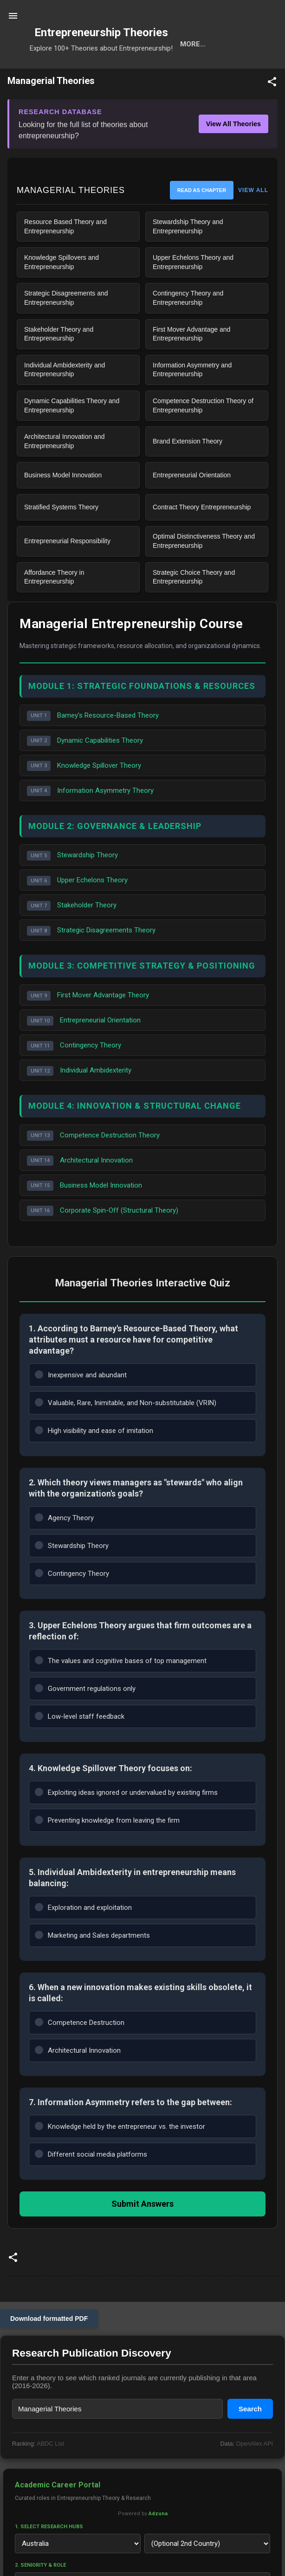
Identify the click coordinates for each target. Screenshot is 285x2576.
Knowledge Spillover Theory (84, 796)
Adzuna (158, 2544)
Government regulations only (85, 1718)
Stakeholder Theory (72, 936)
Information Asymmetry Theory (90, 821)
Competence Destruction (79, 2052)
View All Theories (233, 154)
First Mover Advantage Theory (88, 1026)
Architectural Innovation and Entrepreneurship (64, 471)
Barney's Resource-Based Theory (93, 746)
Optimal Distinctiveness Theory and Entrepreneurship (204, 571)
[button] (272, 113)
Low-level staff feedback (79, 1746)
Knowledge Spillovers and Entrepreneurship (61, 292)
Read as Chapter (201, 220)
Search (57, 74)
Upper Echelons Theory (77, 911)
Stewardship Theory (72, 886)
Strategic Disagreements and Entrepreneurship (66, 328)
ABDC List (50, 2473)
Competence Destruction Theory (93, 1166)
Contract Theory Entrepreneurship (202, 537)
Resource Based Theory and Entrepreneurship (65, 256)
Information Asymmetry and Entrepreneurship (192, 400)
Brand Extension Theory (187, 471)
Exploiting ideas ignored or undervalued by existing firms (126, 1822)
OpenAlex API (254, 2473)
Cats (138, 74)
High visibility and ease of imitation (94, 1460)
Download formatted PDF (49, 2348)
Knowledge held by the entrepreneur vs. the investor (120, 2156)
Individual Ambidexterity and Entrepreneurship (64, 400)
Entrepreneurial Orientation (192, 505)
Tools (100, 74)
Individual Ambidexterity (79, 1101)
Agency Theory (64, 1547)
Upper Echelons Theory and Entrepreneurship (193, 292)
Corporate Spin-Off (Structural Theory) (102, 1241)
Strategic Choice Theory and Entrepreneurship (194, 607)
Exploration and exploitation (83, 1937)
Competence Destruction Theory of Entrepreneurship (203, 435)
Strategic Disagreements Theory (91, 961)
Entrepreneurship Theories (101, 32)
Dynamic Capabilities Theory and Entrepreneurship (71, 435)
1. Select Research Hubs (49, 2557)
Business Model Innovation (63, 505)
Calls (176, 74)
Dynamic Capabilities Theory (85, 771)
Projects (223, 74)
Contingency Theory (74, 1076)
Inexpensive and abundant (81, 1404)
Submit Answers (142, 2234)
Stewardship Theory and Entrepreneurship (188, 256)
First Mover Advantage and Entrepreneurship (191, 364)
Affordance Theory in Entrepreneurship (54, 607)
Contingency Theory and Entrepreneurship (188, 328)
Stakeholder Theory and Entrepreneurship (58, 364)
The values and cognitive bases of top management (121, 1690)
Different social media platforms (91, 2184)
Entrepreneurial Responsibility (67, 571)
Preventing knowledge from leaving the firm (107, 1850)
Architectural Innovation (80, 1191)
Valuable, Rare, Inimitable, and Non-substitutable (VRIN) (125, 1432)
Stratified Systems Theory (61, 537)
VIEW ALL (253, 220)
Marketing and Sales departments (92, 1965)
